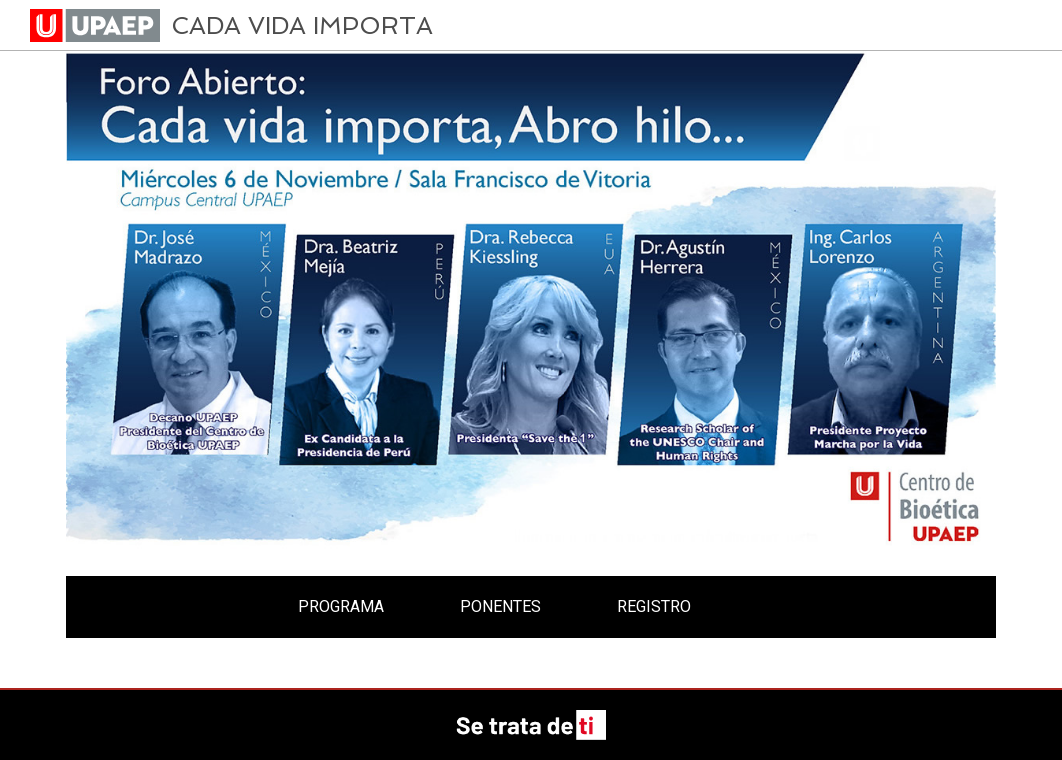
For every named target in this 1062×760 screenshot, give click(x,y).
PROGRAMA (341, 606)
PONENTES (500, 606)
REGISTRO (654, 606)
